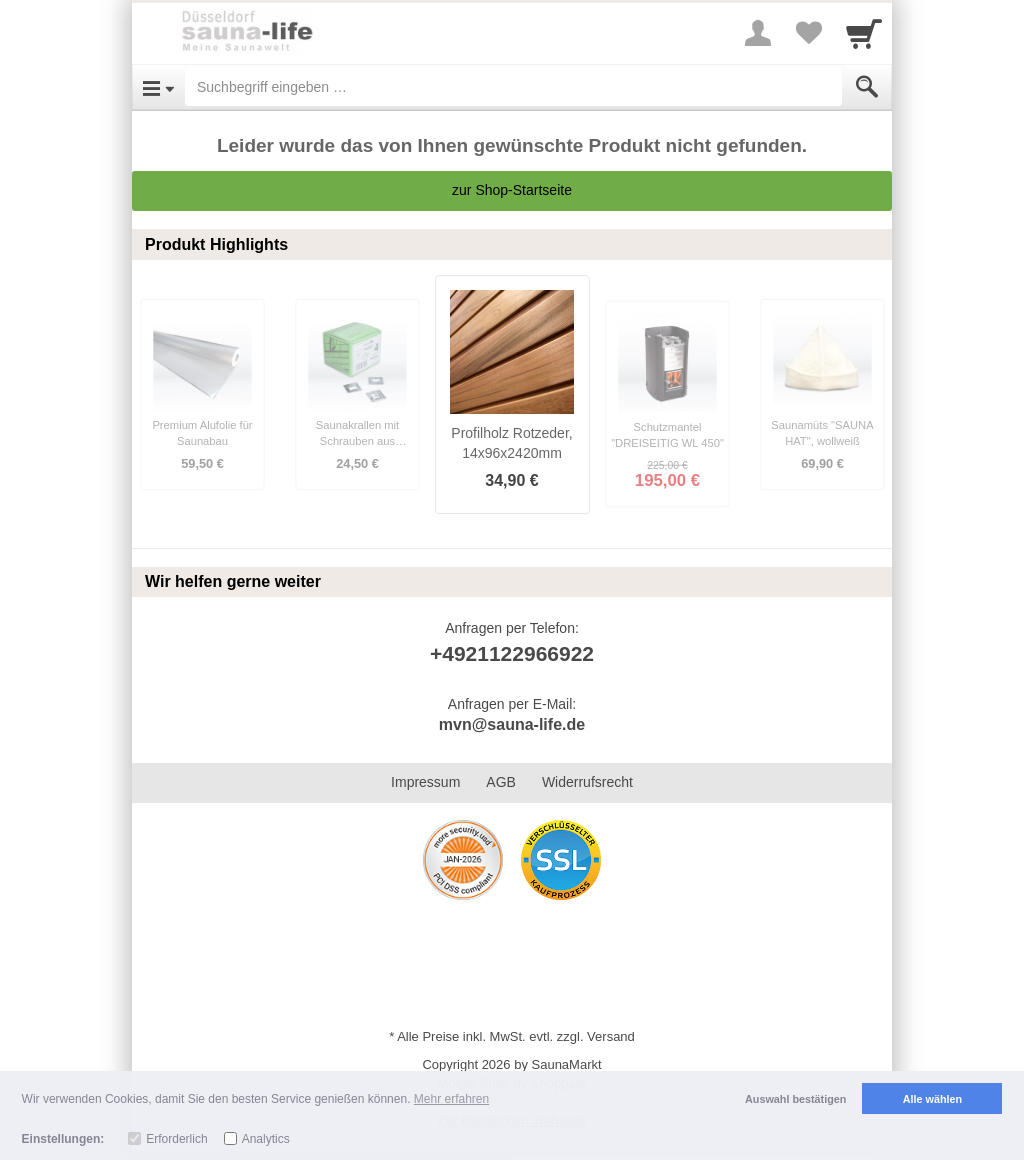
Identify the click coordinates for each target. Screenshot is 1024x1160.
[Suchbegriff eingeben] (513, 87)
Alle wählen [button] (932, 1099)
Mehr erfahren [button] (451, 1099)
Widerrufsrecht (587, 782)
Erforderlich (176, 1139)
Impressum (425, 782)
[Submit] (867, 87)
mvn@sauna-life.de (512, 724)
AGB (501, 782)
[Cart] (864, 33)
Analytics (266, 1139)
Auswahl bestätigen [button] (795, 1099)
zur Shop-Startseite (512, 190)
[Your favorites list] (808, 33)
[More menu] (758, 33)
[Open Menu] (158, 87)
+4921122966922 (512, 653)
